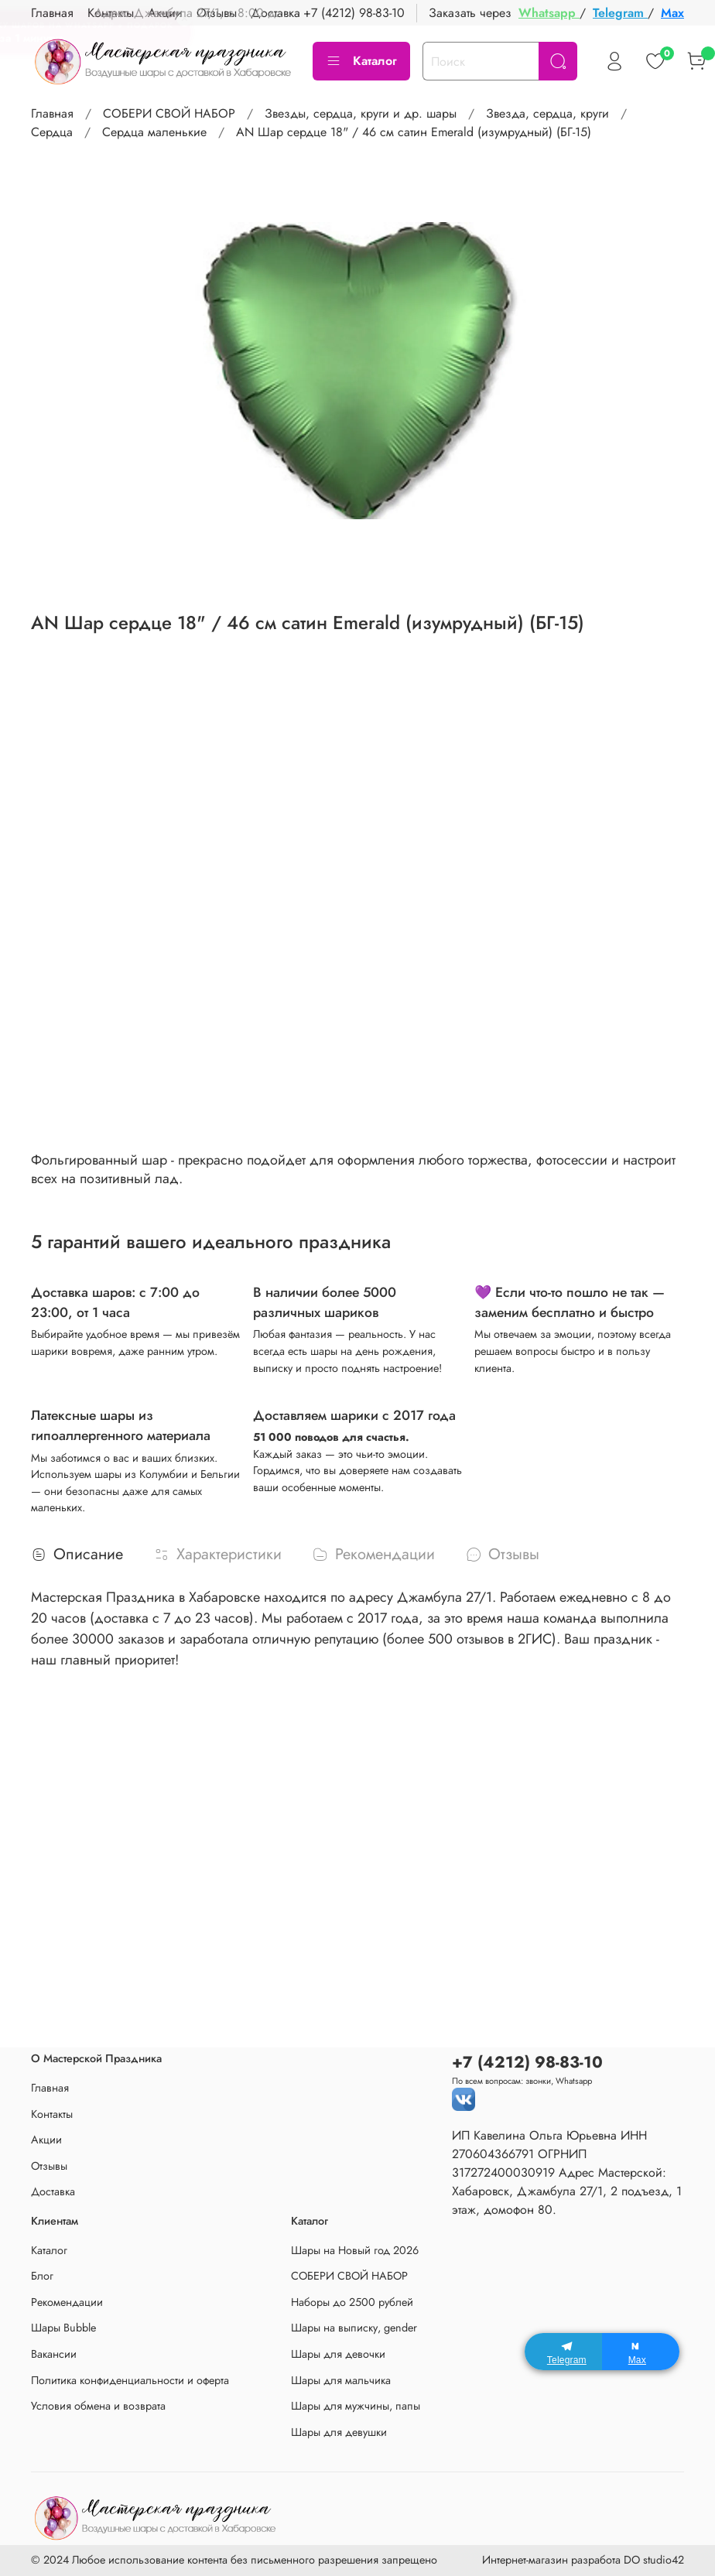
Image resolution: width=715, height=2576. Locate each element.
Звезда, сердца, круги (547, 113)
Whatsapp (549, 13)
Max (672, 13)
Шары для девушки (339, 2432)
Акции (46, 2139)
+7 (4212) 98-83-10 (354, 13)
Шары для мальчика (341, 2380)
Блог (42, 2276)
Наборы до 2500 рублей (352, 2302)
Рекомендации (67, 2302)
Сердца (52, 132)
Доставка (53, 2191)
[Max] (640, 2351)
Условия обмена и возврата (98, 2406)
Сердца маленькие (154, 132)
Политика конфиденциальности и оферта (130, 2380)
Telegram (620, 13)
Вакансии (54, 2354)
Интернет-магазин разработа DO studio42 (583, 2559)
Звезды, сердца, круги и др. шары (361, 113)
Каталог (361, 61)
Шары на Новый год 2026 (355, 2250)
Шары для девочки (338, 2354)
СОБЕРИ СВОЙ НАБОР (169, 113)
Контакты (52, 2114)
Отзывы (49, 2166)
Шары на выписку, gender (354, 2327)
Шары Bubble (63, 2327)
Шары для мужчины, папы (355, 2406)
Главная (52, 113)
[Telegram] (563, 2351)
